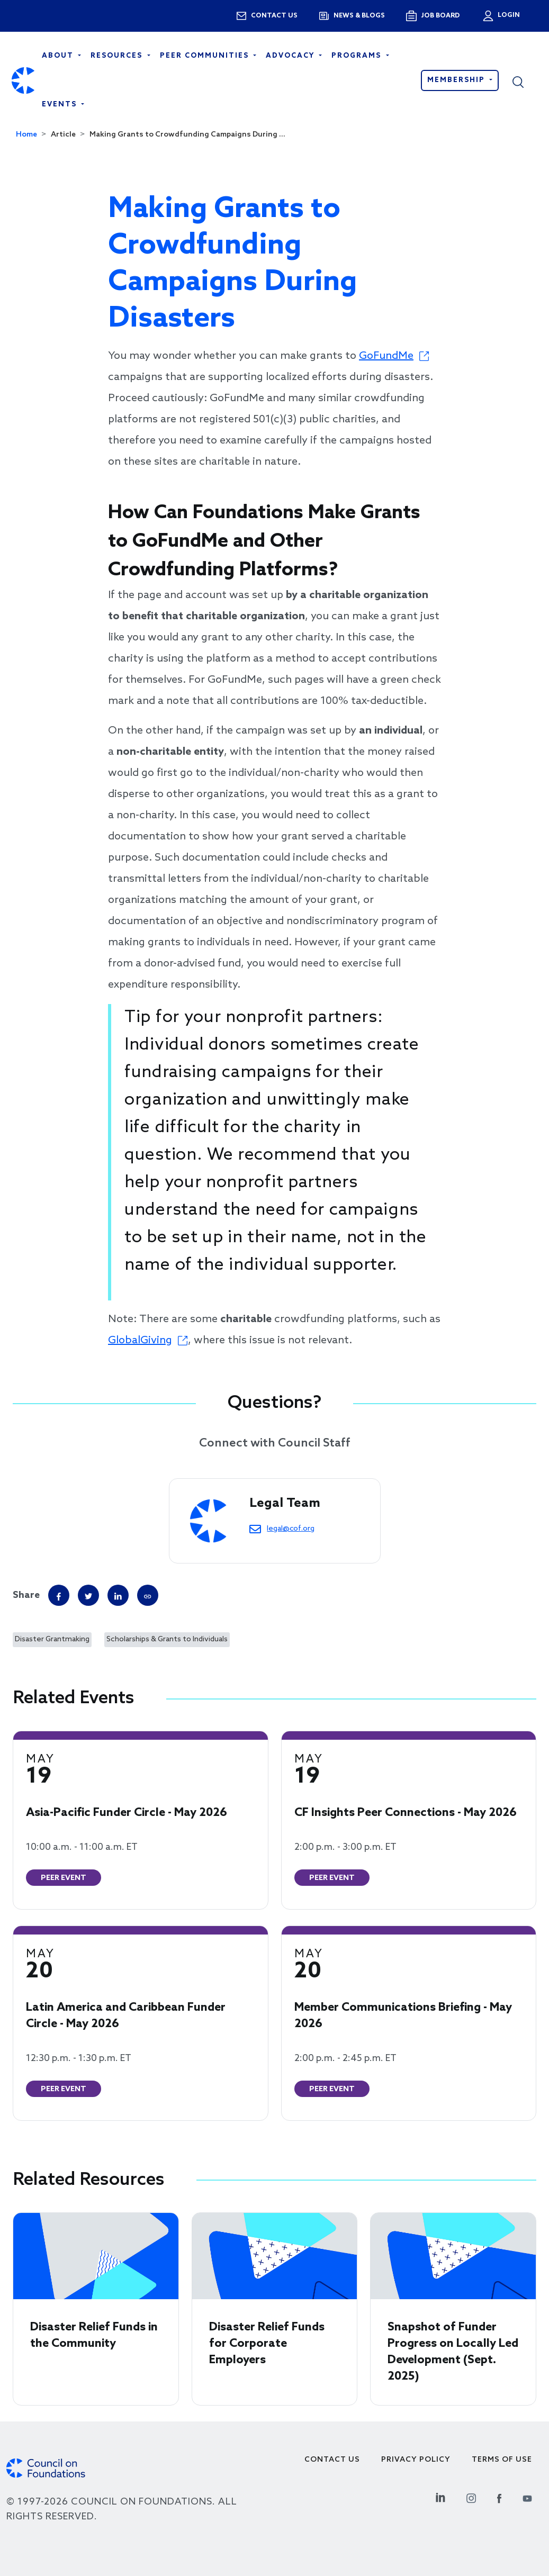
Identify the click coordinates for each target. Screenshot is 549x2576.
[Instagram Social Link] (471, 2497)
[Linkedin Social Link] (440, 2497)
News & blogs (359, 16)
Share (26, 1595)
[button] (524, 80)
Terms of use (502, 2459)
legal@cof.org (290, 1528)
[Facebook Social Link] (499, 2497)
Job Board (440, 16)
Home (26, 134)
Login (508, 15)
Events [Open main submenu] (60, 105)
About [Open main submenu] (59, 56)
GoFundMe (386, 356)
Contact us (274, 16)
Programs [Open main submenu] (357, 56)
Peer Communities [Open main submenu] (205, 56)
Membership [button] (457, 80)
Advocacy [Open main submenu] (291, 56)
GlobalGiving (140, 1340)
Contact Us (332, 2459)
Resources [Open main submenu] (118, 56)
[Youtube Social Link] (527, 2497)
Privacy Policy (416, 2459)
